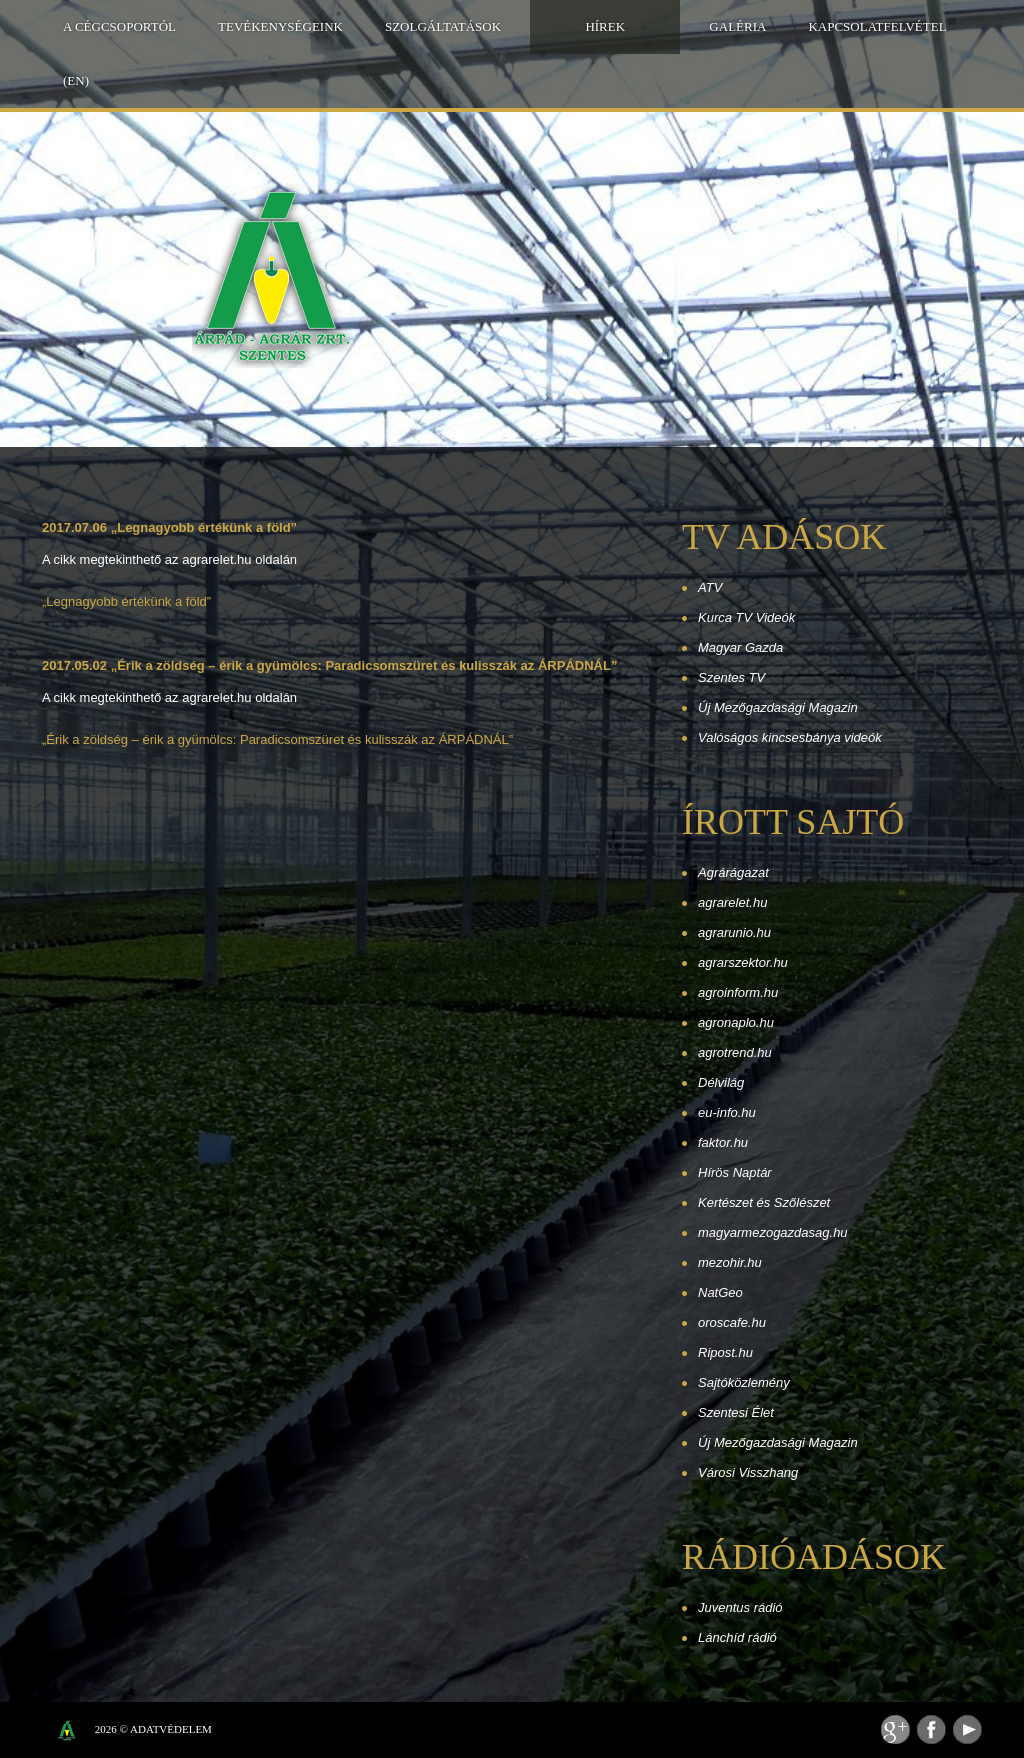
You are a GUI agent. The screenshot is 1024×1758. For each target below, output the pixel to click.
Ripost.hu (725, 1352)
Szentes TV (731, 677)
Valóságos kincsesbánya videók (790, 737)
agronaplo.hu (736, 1022)
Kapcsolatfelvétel (877, 26)
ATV (710, 587)
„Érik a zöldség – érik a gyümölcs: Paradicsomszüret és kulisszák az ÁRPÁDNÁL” (277, 739)
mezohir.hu (730, 1262)
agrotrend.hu (735, 1052)
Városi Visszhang (748, 1472)
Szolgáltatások (443, 26)
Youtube (967, 1729)
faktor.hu (723, 1142)
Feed (895, 1729)
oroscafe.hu (732, 1322)
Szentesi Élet (736, 1412)
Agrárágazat (733, 872)
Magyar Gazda (740, 647)
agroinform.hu (738, 992)
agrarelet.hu (732, 902)
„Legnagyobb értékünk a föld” (126, 601)
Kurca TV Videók (746, 617)
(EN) (76, 80)
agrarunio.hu (734, 932)
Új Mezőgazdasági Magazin (778, 707)
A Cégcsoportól (119, 26)
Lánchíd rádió (737, 1637)
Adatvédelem (171, 1729)
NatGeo (720, 1292)
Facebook (931, 1729)
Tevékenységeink (280, 26)
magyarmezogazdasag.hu (773, 1232)
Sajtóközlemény (744, 1382)
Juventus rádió (740, 1607)
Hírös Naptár (735, 1172)
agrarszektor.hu (743, 962)
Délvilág (721, 1082)
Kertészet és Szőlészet (764, 1202)
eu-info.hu (727, 1112)
